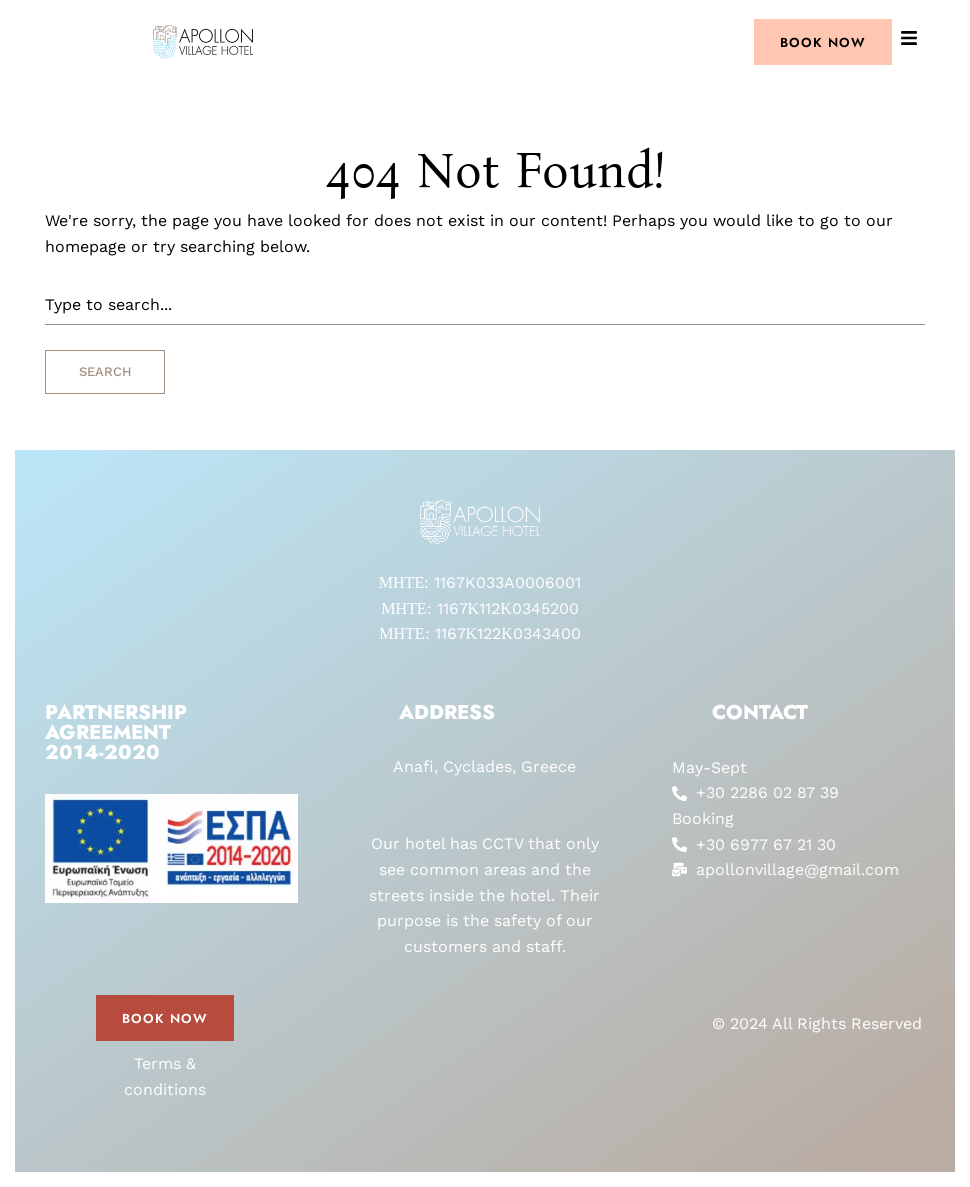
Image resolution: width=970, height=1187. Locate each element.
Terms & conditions (165, 1076)
